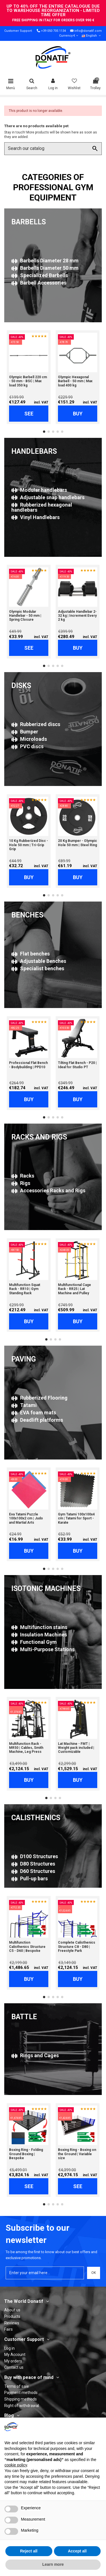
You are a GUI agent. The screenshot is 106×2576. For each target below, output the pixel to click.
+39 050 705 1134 (53, 31)
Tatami (24, 1405)
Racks (22, 1176)
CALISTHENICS (35, 1818)
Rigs (20, 1183)
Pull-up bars (29, 1878)
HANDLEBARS (34, 451)
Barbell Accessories (38, 283)
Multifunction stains (39, 1627)
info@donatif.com (88, 31)
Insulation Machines (39, 1635)
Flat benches (30, 954)
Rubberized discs (35, 724)
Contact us (13, 2367)
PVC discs (27, 746)
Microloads (29, 739)
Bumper (24, 732)
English (92, 35)
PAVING (23, 1359)
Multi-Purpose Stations (43, 1649)
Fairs (8, 2329)
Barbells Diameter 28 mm (45, 261)
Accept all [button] (77, 2551)
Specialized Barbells (39, 275)
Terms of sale (16, 2386)
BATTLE (24, 2017)
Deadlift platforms (37, 1420)
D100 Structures (34, 1856)
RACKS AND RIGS (39, 1137)
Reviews (11, 2323)
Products (12, 2316)
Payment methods (21, 2392)
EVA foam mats (33, 1412)
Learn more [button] (53, 2564)
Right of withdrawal (21, 2405)
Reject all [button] (28, 2551)
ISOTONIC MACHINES (46, 1588)
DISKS (21, 685)
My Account (14, 2354)
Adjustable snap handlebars (48, 497)
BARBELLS (28, 222)
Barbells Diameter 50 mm (45, 268)
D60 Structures (33, 1871)
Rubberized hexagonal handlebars (41, 507)
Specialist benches (37, 968)
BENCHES (27, 915)
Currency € (68, 35)
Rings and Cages (35, 2055)
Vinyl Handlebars (35, 517)
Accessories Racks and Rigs (48, 1190)
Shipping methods (20, 2399)
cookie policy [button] (16, 2465)
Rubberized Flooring (39, 1398)
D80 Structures (33, 1864)
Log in (9, 2348)
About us (12, 2310)
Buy (78, 414)
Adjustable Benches (38, 961)
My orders (13, 2361)
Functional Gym (34, 1642)
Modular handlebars (39, 490)
